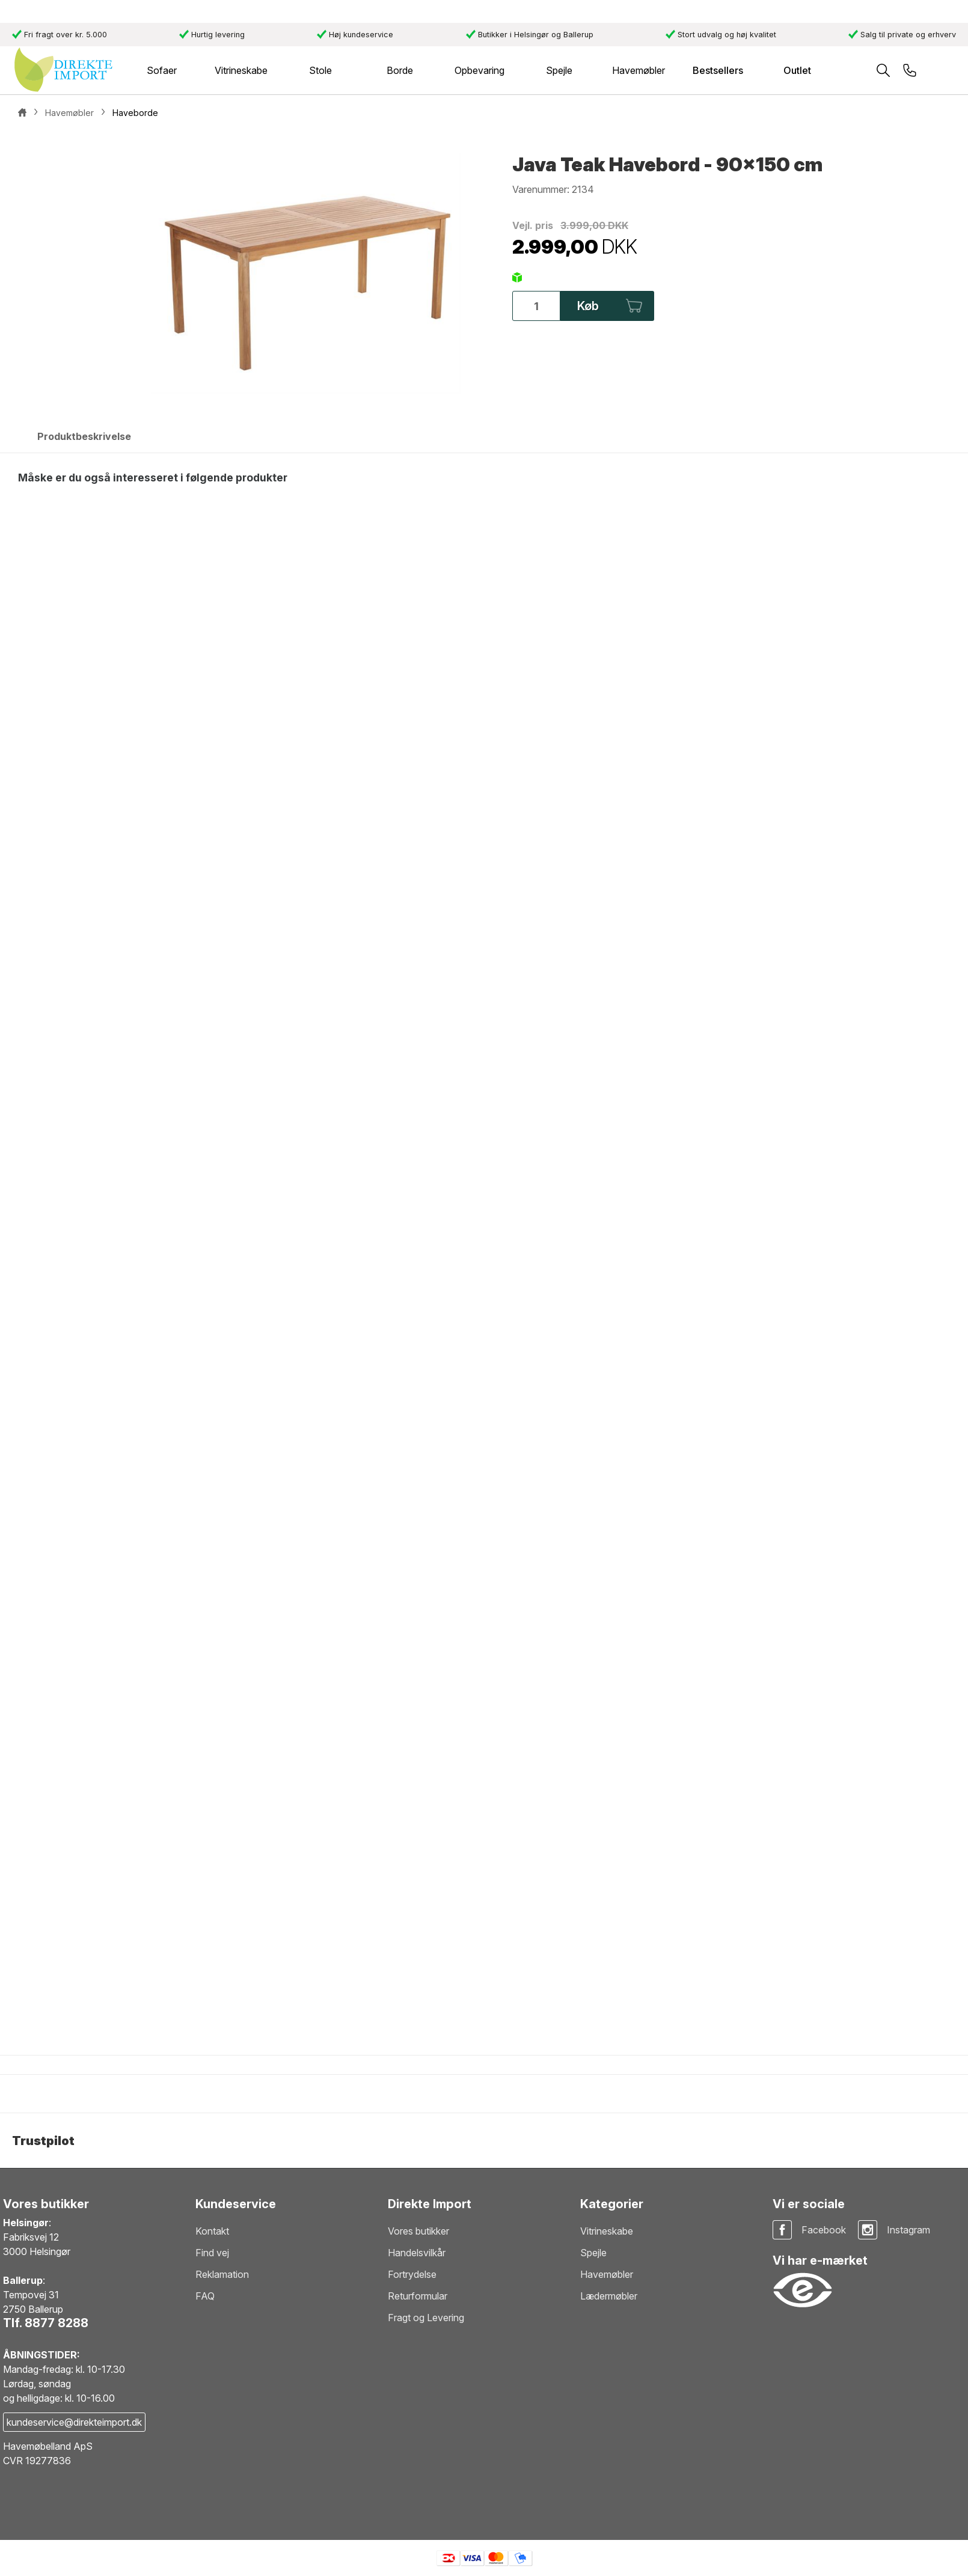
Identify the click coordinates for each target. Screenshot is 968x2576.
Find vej (212, 2253)
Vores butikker (418, 2231)
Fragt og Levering (426, 2318)
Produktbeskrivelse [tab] (84, 436)
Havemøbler (606, 2274)
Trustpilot (43, 2141)
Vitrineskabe (606, 2231)
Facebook (823, 2230)
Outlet (797, 70)
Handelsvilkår (417, 2253)
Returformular (417, 2296)
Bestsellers (718, 70)
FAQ (205, 2296)
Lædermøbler (608, 2296)
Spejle (593, 2253)
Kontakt (212, 2231)
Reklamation (222, 2274)
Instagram (908, 2230)
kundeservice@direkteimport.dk (74, 2422)
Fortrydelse (412, 2274)
